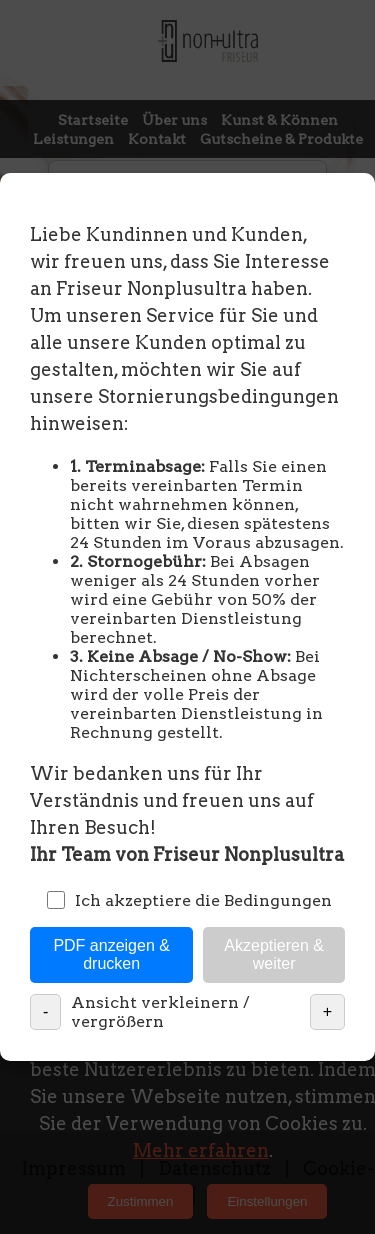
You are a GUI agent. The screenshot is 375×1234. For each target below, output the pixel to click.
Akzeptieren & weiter (274, 954)
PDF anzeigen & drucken (111, 954)
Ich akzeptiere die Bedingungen (189, 900)
